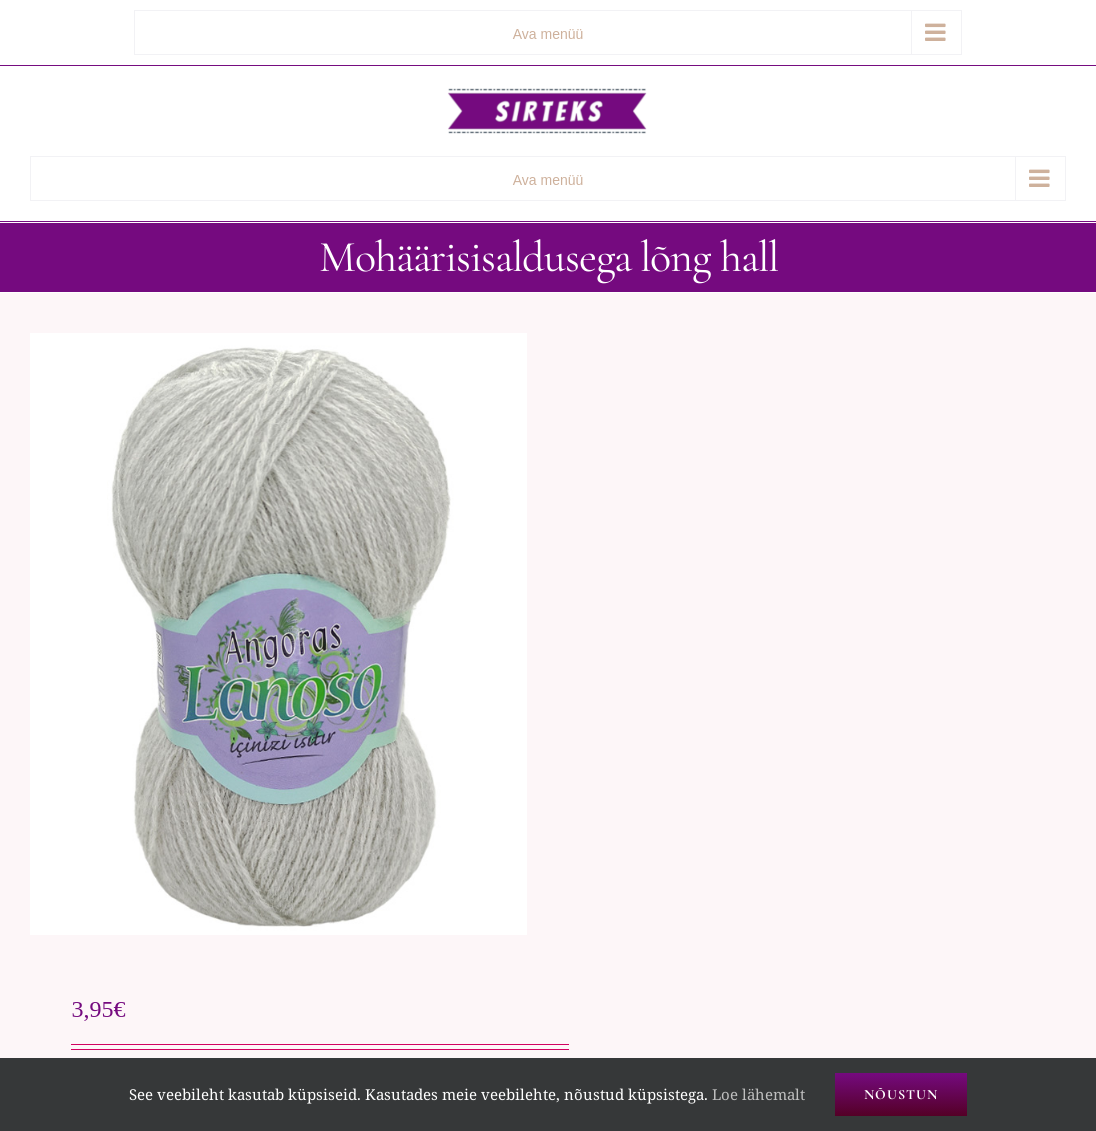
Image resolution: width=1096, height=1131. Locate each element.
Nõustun (901, 1094)
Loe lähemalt (758, 1094)
